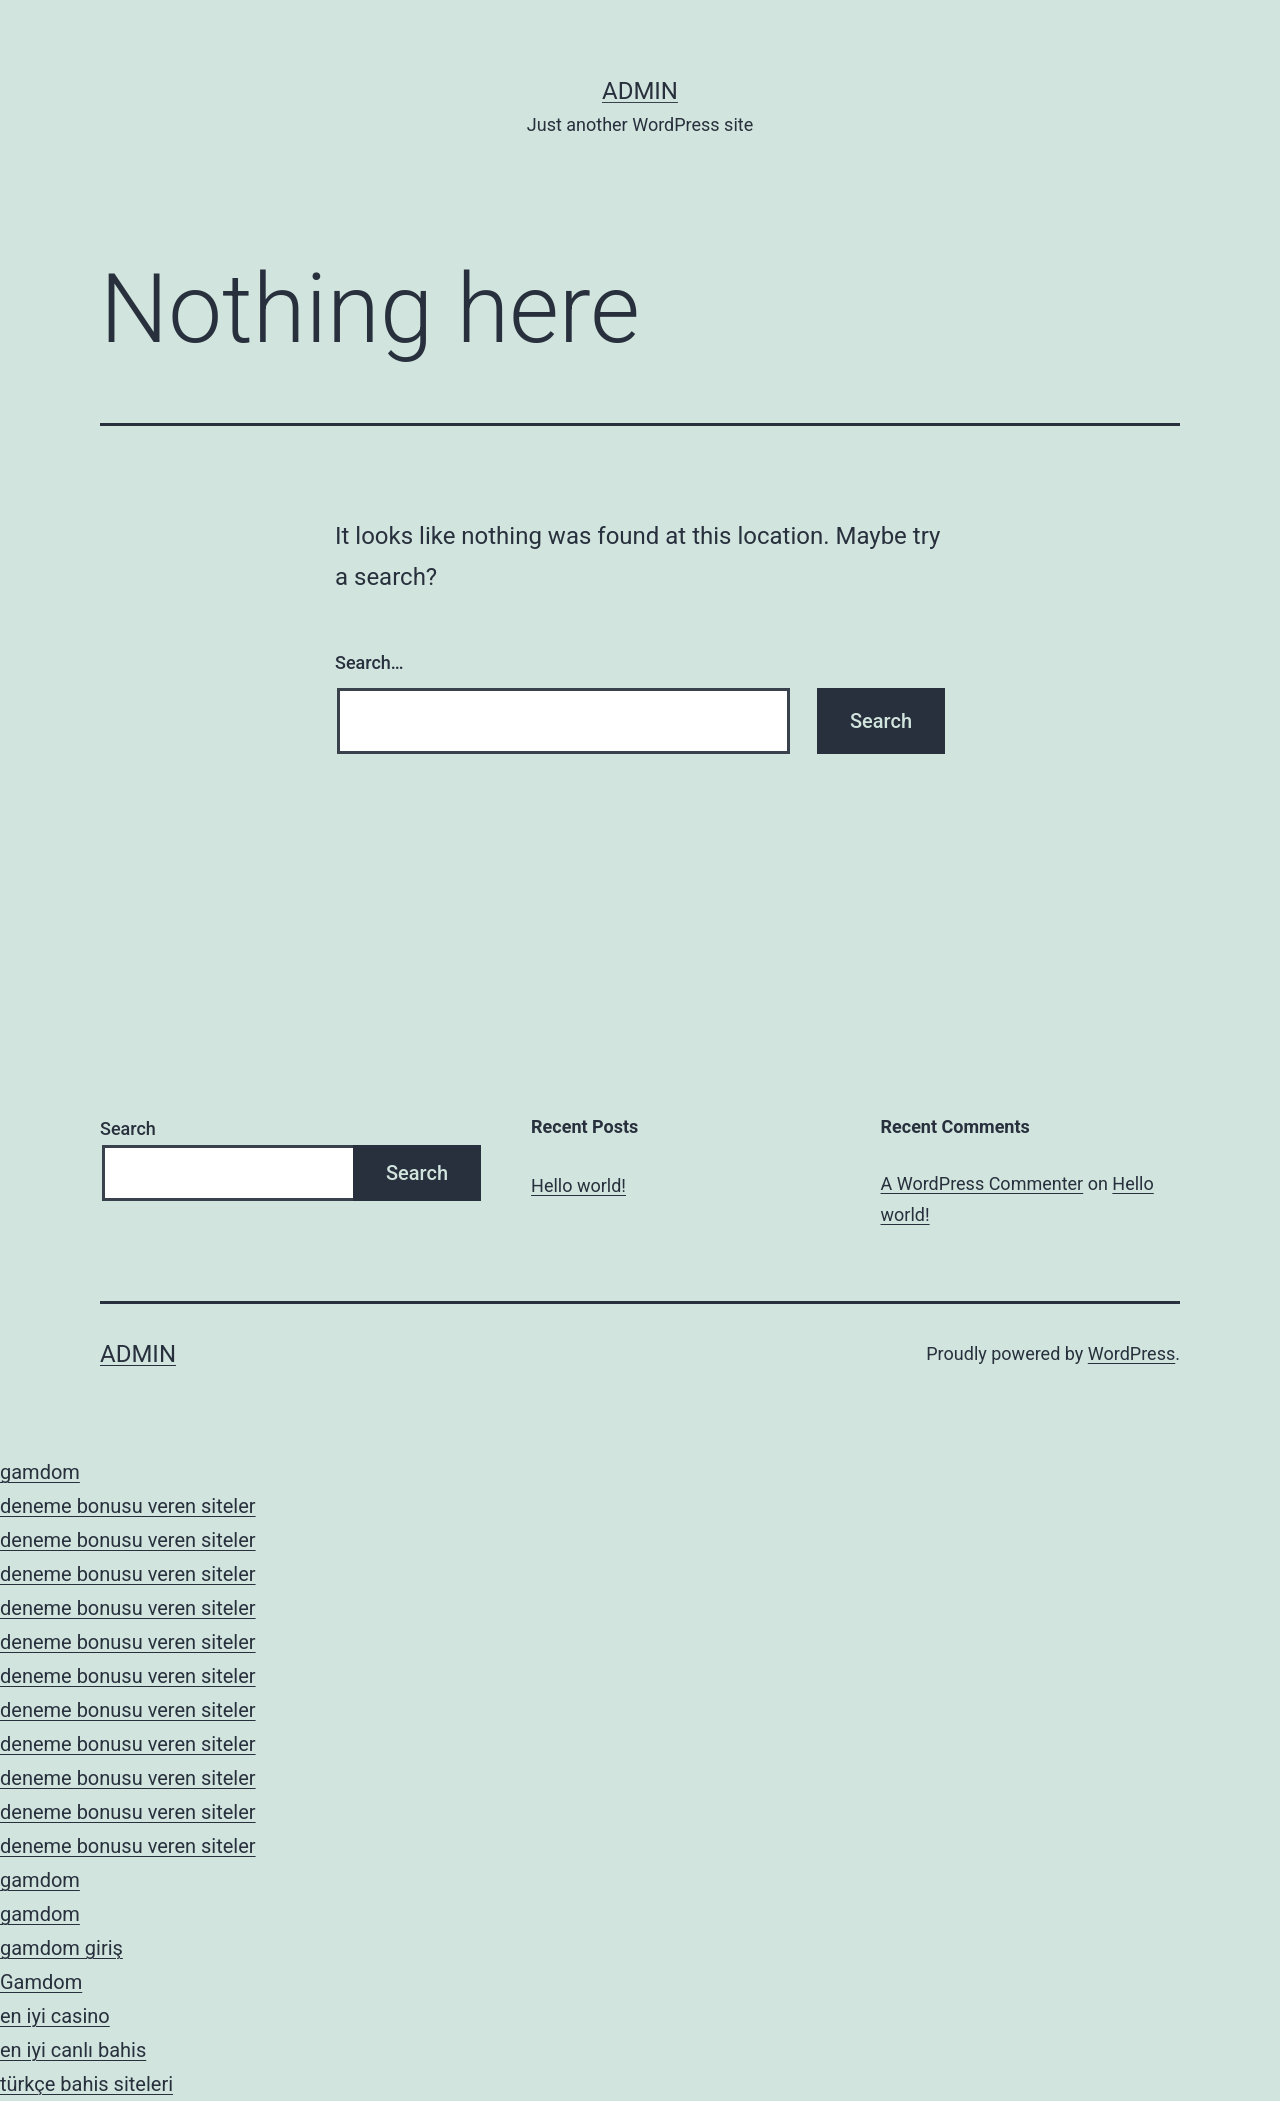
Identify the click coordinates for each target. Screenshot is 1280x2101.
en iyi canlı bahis (73, 2050)
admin (640, 91)
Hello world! (578, 1185)
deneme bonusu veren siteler (128, 1506)
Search (128, 1128)
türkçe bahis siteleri (86, 2084)
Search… (369, 662)
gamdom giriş (61, 1948)
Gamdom (41, 1982)
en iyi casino (55, 2016)
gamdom (40, 1472)
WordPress (1131, 1353)
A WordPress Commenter (982, 1183)
